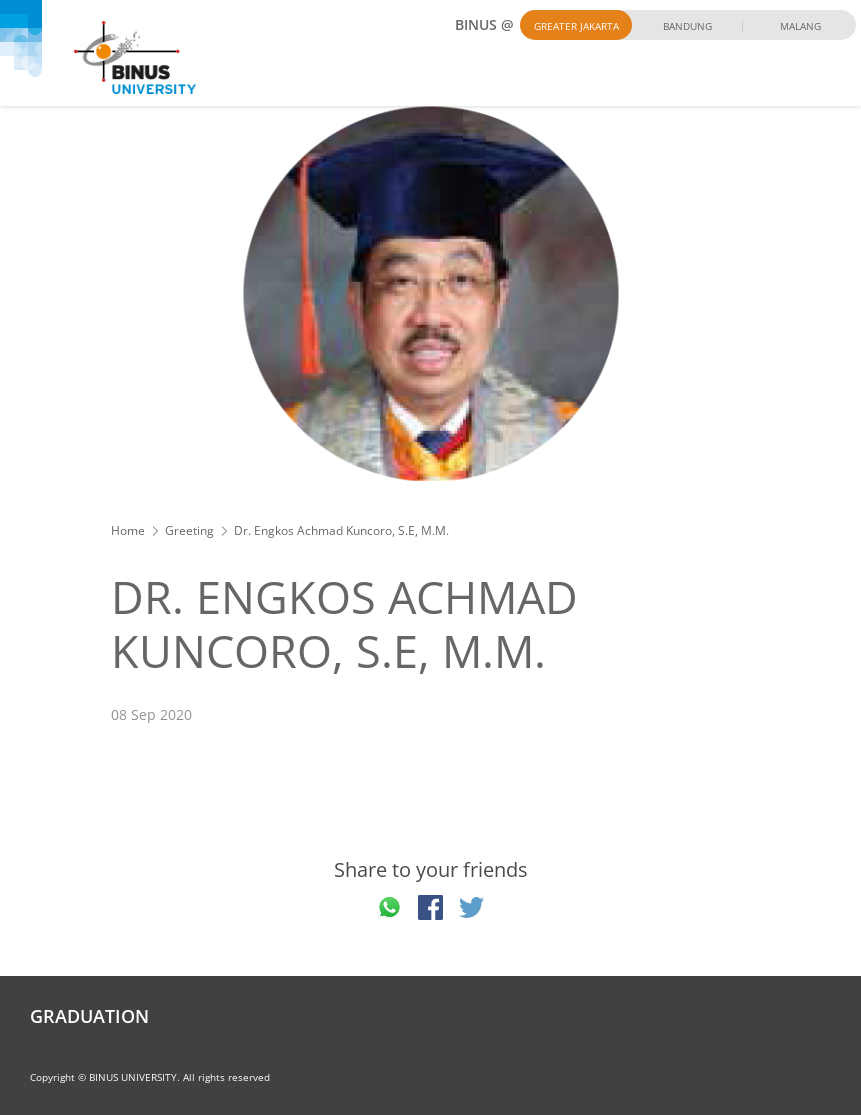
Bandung (687, 26)
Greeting (189, 530)
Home (128, 530)
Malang (800, 26)
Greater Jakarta (576, 26)
